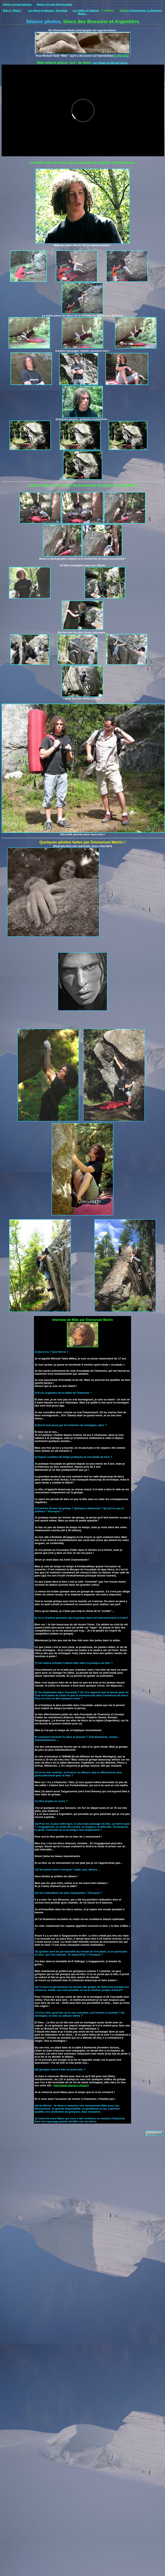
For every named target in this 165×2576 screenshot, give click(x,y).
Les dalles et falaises (86, 10)
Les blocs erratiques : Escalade (47, 10)
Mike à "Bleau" (12, 10)
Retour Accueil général (17, 4)
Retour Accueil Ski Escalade (54, 4)
